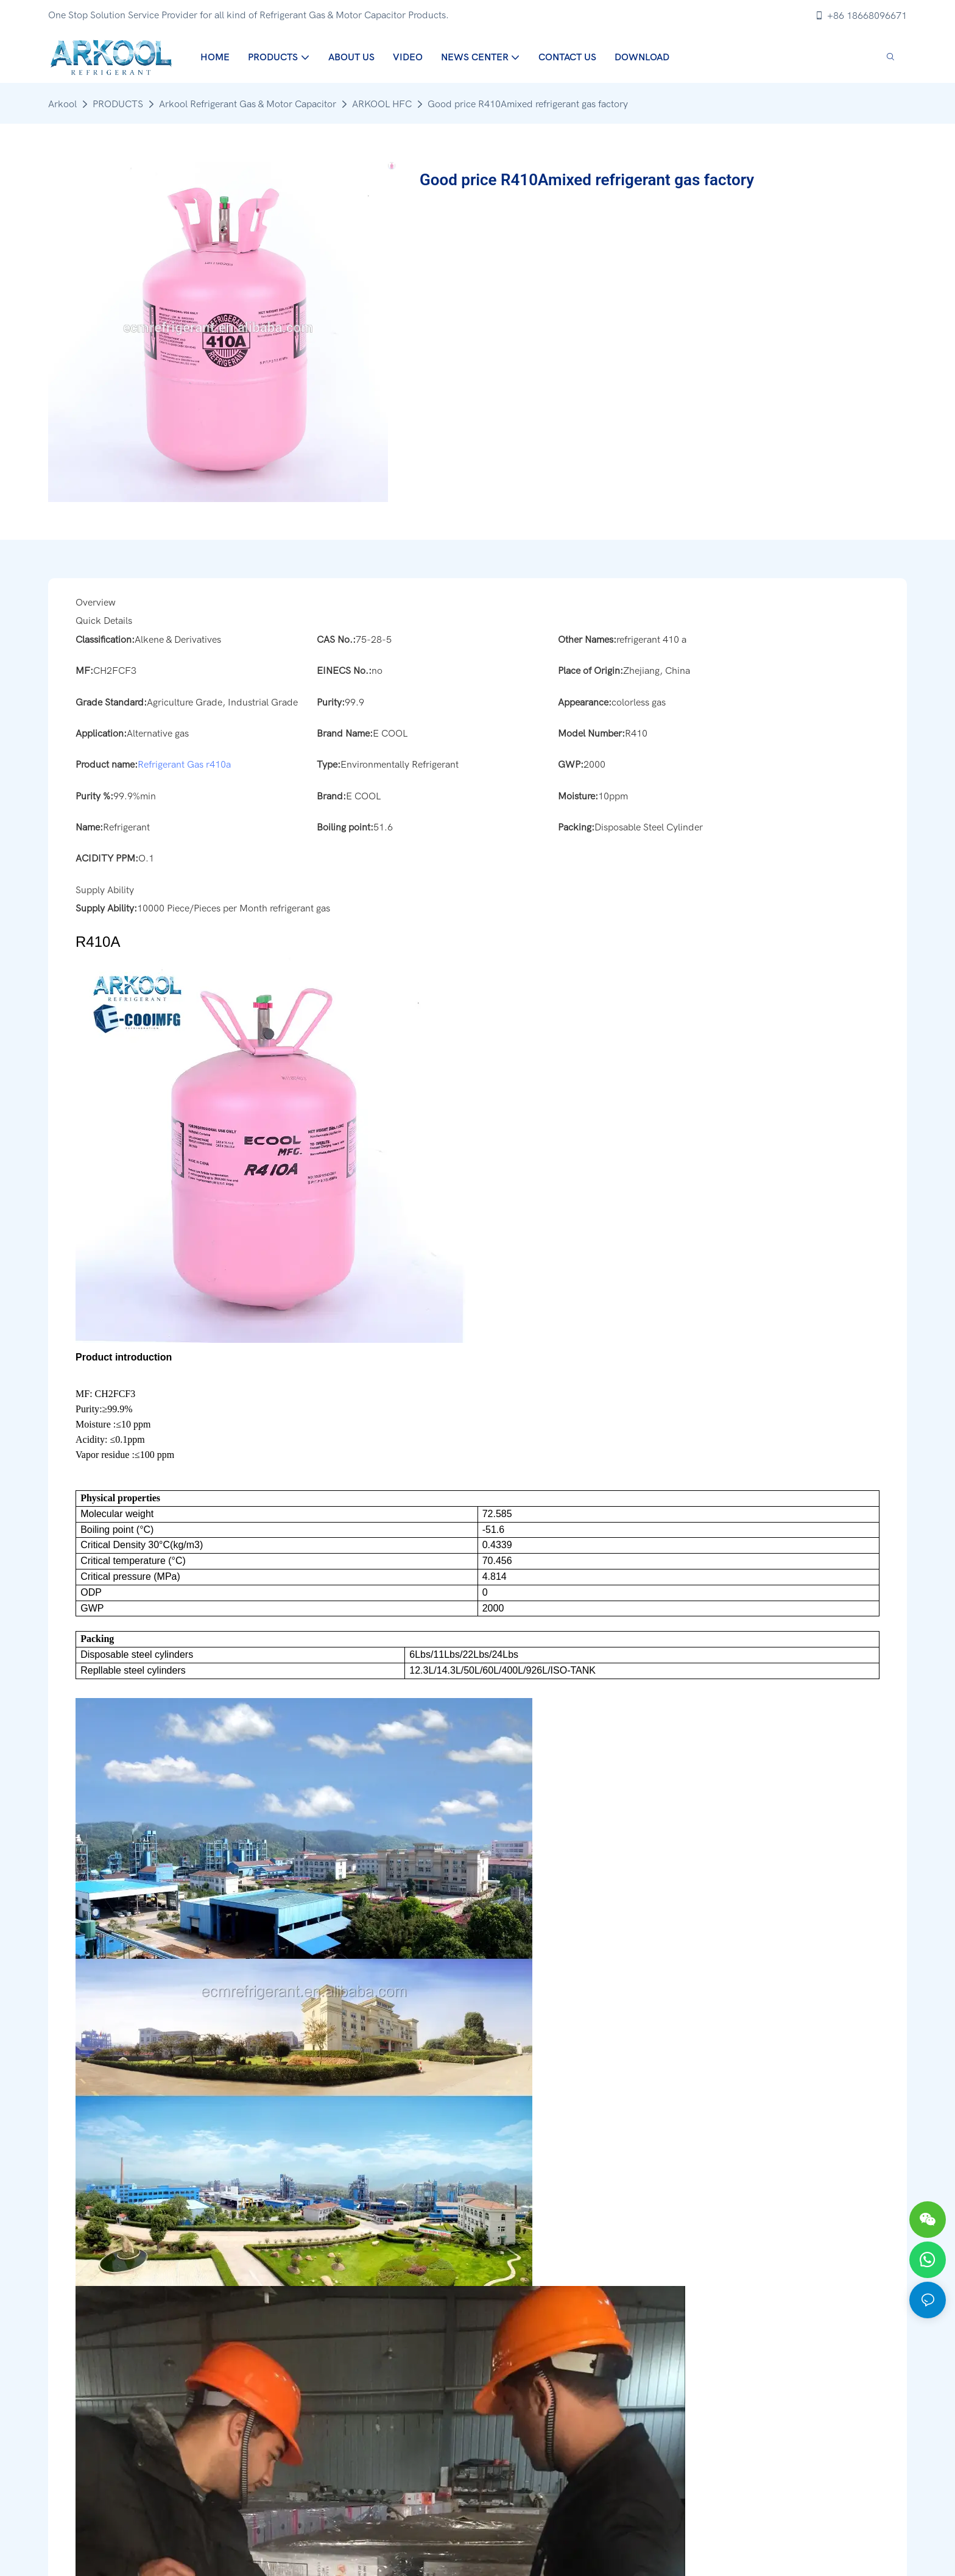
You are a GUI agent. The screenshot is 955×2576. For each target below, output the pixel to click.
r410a (218, 764)
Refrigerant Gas (170, 764)
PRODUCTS (118, 104)
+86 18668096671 (860, 15)
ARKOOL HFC (382, 104)
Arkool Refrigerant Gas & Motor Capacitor (247, 104)
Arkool (62, 104)
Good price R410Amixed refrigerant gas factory (528, 104)
